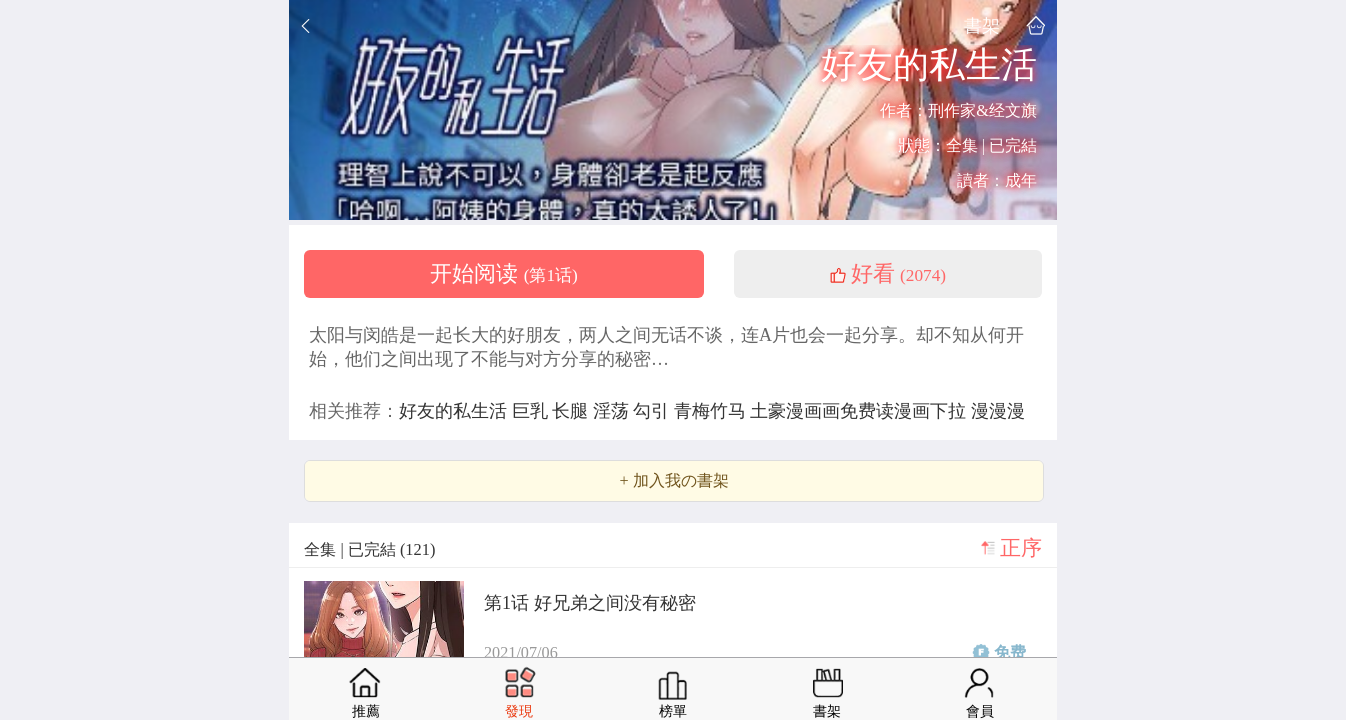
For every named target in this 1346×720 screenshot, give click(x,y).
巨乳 (532, 411)
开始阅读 (504, 274)
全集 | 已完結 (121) (369, 549)
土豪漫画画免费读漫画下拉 (860, 411)
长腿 (572, 411)
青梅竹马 (712, 411)
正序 (1021, 548)
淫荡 (613, 411)
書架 (982, 25)
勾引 (653, 411)
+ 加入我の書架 (673, 481)
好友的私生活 (455, 411)
